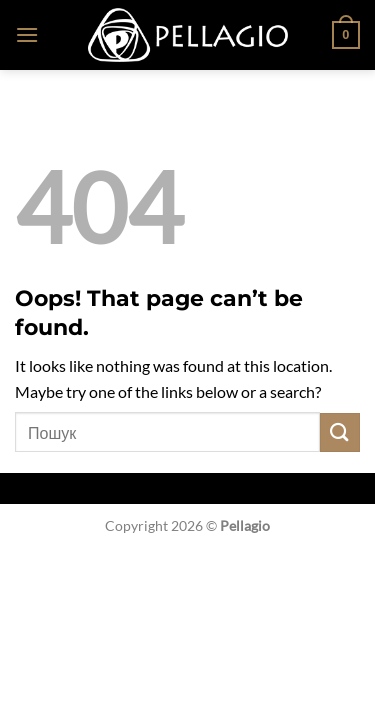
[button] (27, 34)
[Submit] (340, 432)
